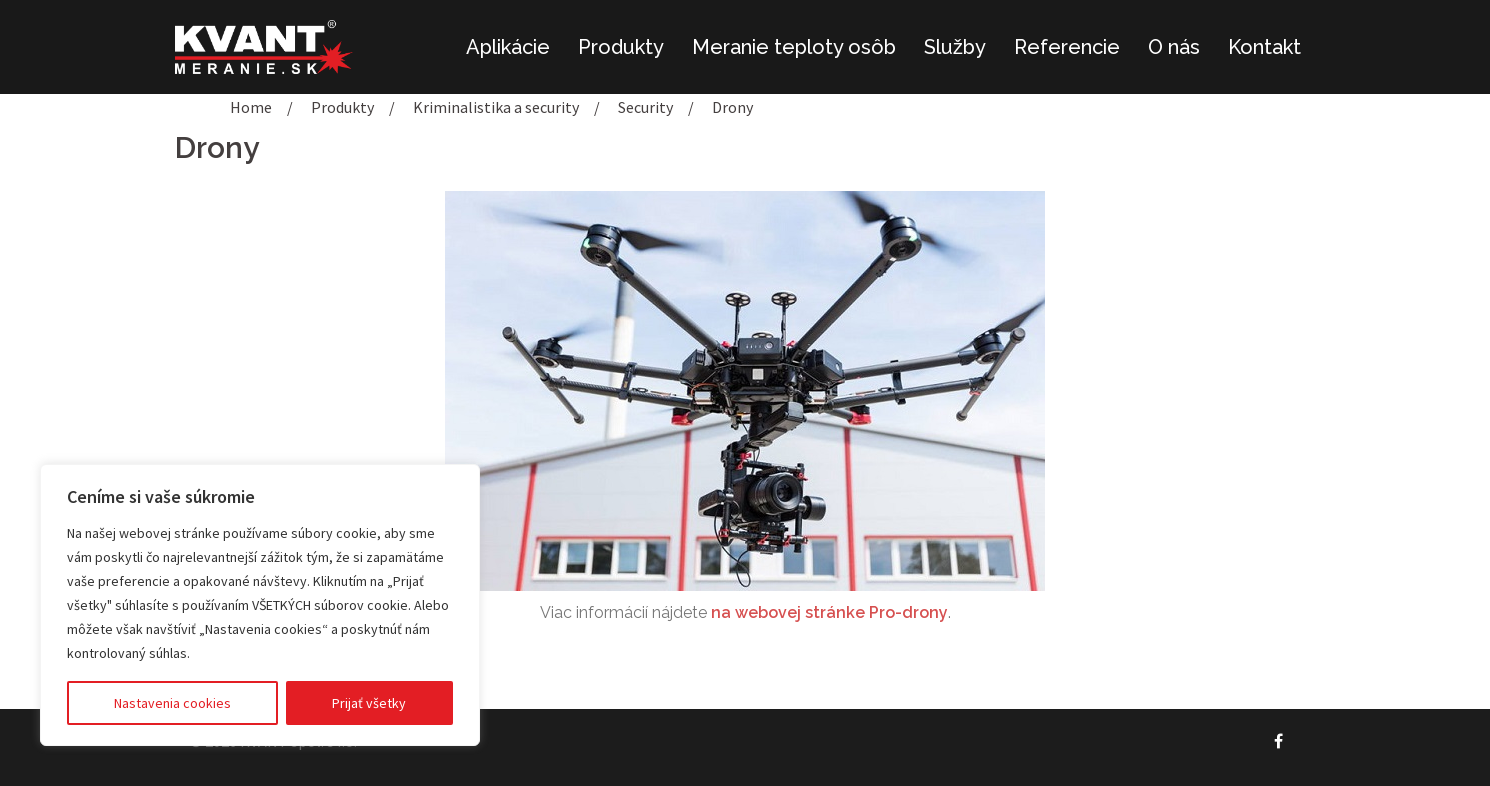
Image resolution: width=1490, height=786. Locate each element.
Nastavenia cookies (172, 703)
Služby (955, 47)
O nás (1174, 47)
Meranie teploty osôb (794, 47)
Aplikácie (508, 47)
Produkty (621, 47)
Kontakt (1264, 47)
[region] (260, 605)
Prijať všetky (369, 703)
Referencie (1067, 47)
